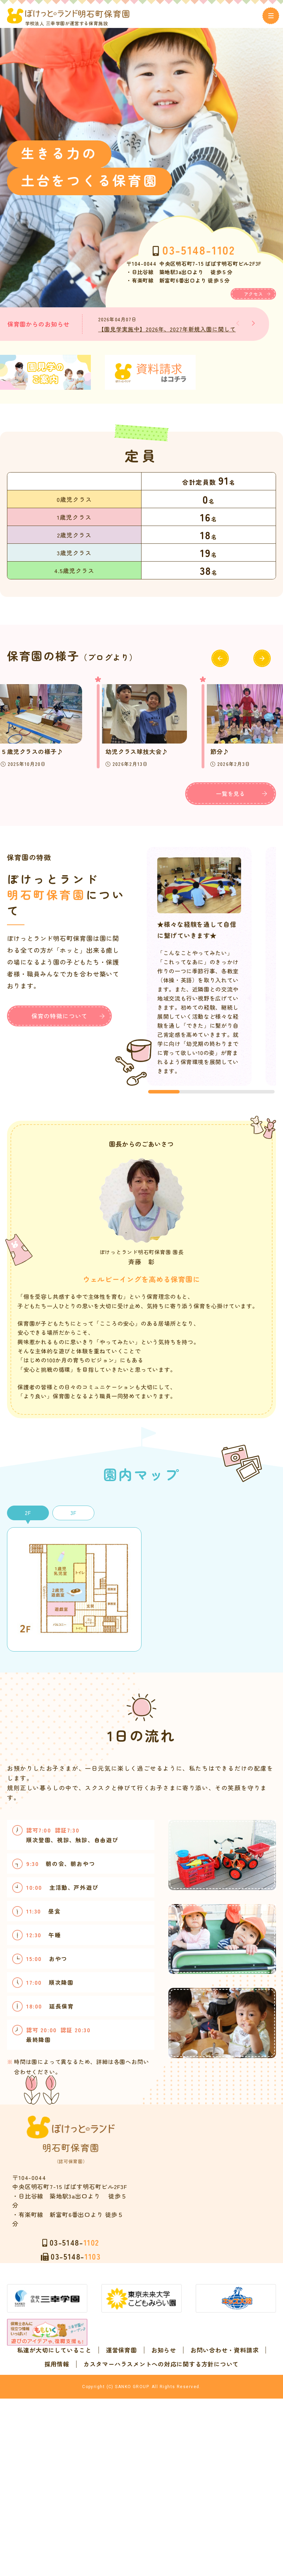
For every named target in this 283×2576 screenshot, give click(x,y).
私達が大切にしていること (95, 2467)
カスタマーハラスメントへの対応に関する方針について (141, 2496)
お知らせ (205, 2467)
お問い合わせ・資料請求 (122, 2482)
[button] (253, 328)
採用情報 (182, 2482)
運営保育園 (162, 2467)
